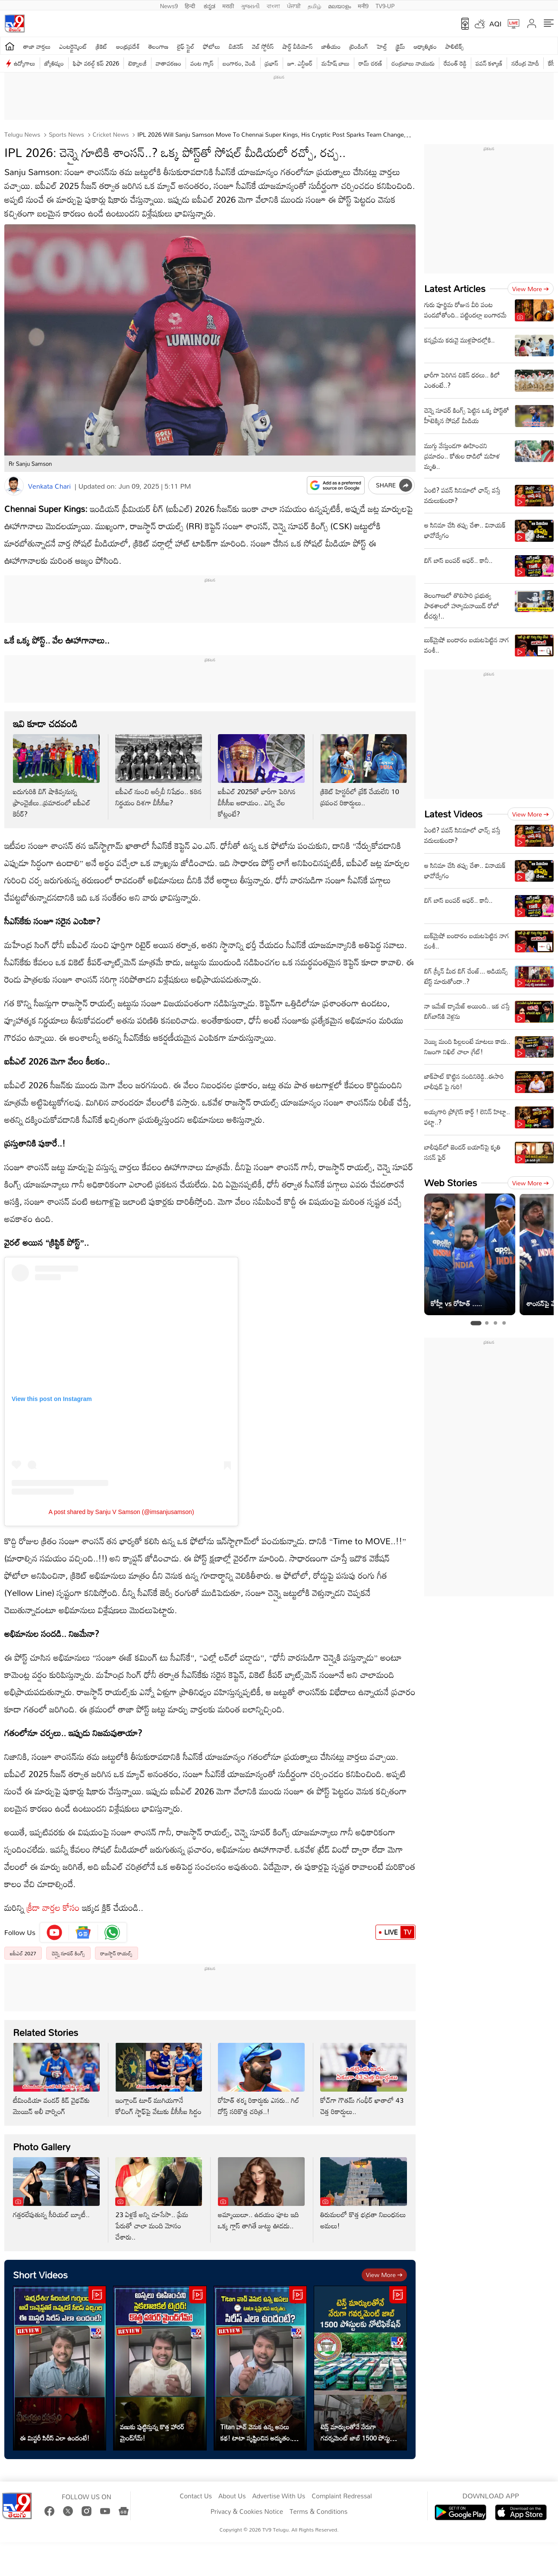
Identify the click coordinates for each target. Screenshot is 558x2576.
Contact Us (196, 2496)
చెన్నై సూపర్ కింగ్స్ (68, 1953)
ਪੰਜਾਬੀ (294, 5)
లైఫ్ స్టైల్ (185, 46)
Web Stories (450, 1182)
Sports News (65, 134)
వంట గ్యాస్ (202, 63)
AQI (495, 23)
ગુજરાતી (250, 5)
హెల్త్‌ (382, 46)
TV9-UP (384, 5)
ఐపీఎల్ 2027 (23, 1953)
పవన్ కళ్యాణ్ (489, 63)
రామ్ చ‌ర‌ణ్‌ (370, 63)
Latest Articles (454, 288)
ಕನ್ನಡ (209, 5)
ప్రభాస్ (271, 63)
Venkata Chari (49, 486)
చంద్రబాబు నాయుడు (413, 63)
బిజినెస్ (236, 46)
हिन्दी (191, 5)
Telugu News (22, 134)
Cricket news (110, 134)
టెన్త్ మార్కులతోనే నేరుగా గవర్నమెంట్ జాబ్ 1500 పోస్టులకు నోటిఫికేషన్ (360, 2432)
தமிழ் (314, 5)
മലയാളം (339, 5)
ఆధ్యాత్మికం (425, 46)
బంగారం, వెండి (239, 63)
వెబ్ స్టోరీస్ (263, 46)
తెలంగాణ (158, 46)
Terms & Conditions (318, 2512)
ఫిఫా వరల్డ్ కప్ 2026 (96, 63)
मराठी (228, 5)
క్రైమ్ (400, 46)
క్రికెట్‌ (101, 46)
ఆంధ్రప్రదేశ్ (128, 46)
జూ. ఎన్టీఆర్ (299, 63)
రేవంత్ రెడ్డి (455, 63)
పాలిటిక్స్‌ (454, 46)
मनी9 (363, 5)
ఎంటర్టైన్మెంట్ (73, 46)
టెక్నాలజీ (137, 63)
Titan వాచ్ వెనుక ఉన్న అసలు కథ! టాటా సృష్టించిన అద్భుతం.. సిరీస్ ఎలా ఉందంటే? (257, 2432)
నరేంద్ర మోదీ (525, 63)
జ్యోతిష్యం (54, 63)
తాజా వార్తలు (36, 46)
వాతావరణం (168, 63)
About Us (232, 2496)
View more (384, 2275)
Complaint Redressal (342, 2496)
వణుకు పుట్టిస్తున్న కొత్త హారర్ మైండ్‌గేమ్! (152, 2432)
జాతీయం (331, 46)
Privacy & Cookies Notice (247, 2512)
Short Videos (40, 2274)
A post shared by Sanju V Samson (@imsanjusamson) (121, 1511)
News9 (169, 5)
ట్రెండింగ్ (358, 46)
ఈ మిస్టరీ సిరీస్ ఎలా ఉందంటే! (54, 2438)
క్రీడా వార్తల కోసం (53, 1907)
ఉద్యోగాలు (24, 63)
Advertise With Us (278, 2496)
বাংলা (273, 5)
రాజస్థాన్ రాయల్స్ (116, 1953)
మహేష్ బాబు (336, 63)
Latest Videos (453, 813)
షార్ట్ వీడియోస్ (297, 46)
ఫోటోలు (212, 46)
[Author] (14, 486)
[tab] (475, 1323)
